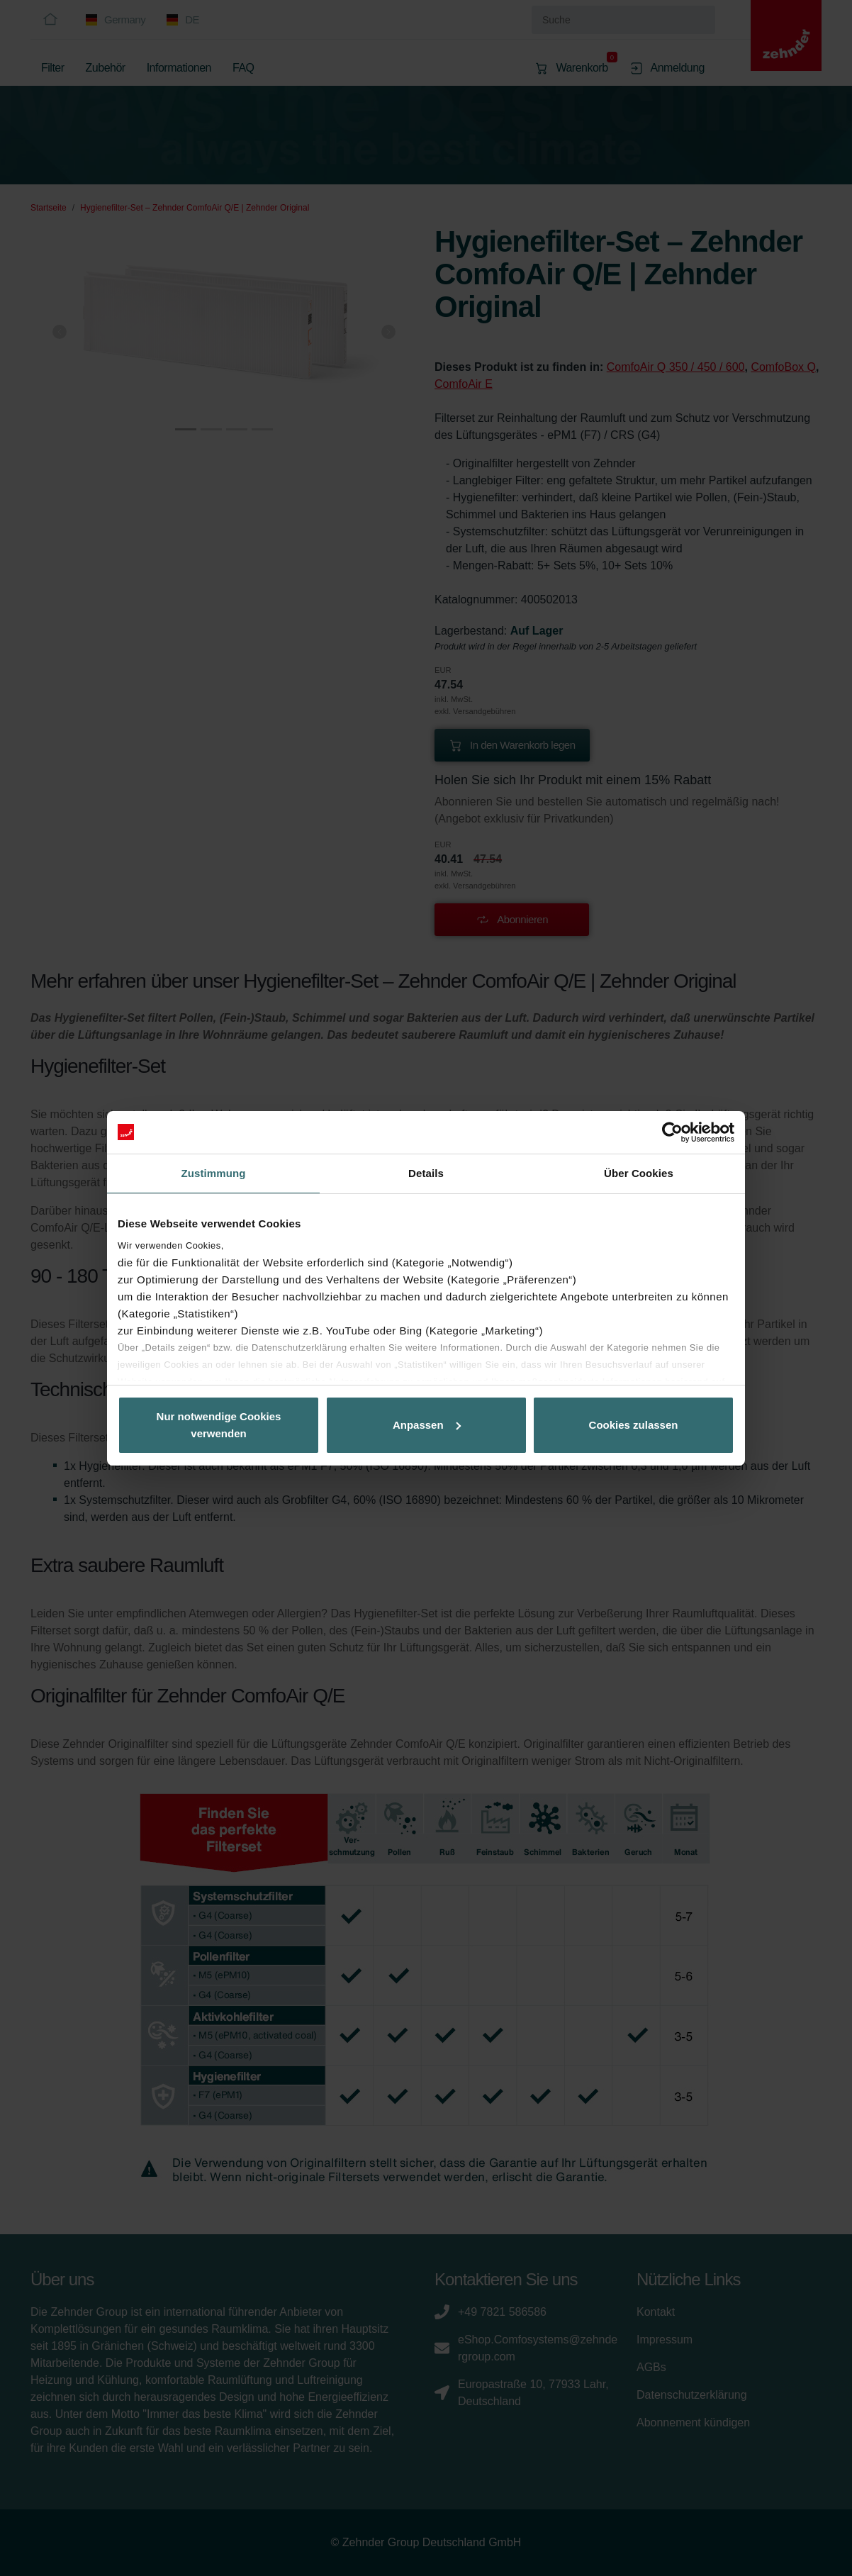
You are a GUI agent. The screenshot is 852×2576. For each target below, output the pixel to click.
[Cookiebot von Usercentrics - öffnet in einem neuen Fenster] (672, 1132)
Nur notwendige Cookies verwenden (219, 1424)
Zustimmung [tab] (213, 1173)
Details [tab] (426, 1173)
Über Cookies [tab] (638, 1173)
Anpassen (427, 1425)
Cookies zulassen (633, 1425)
